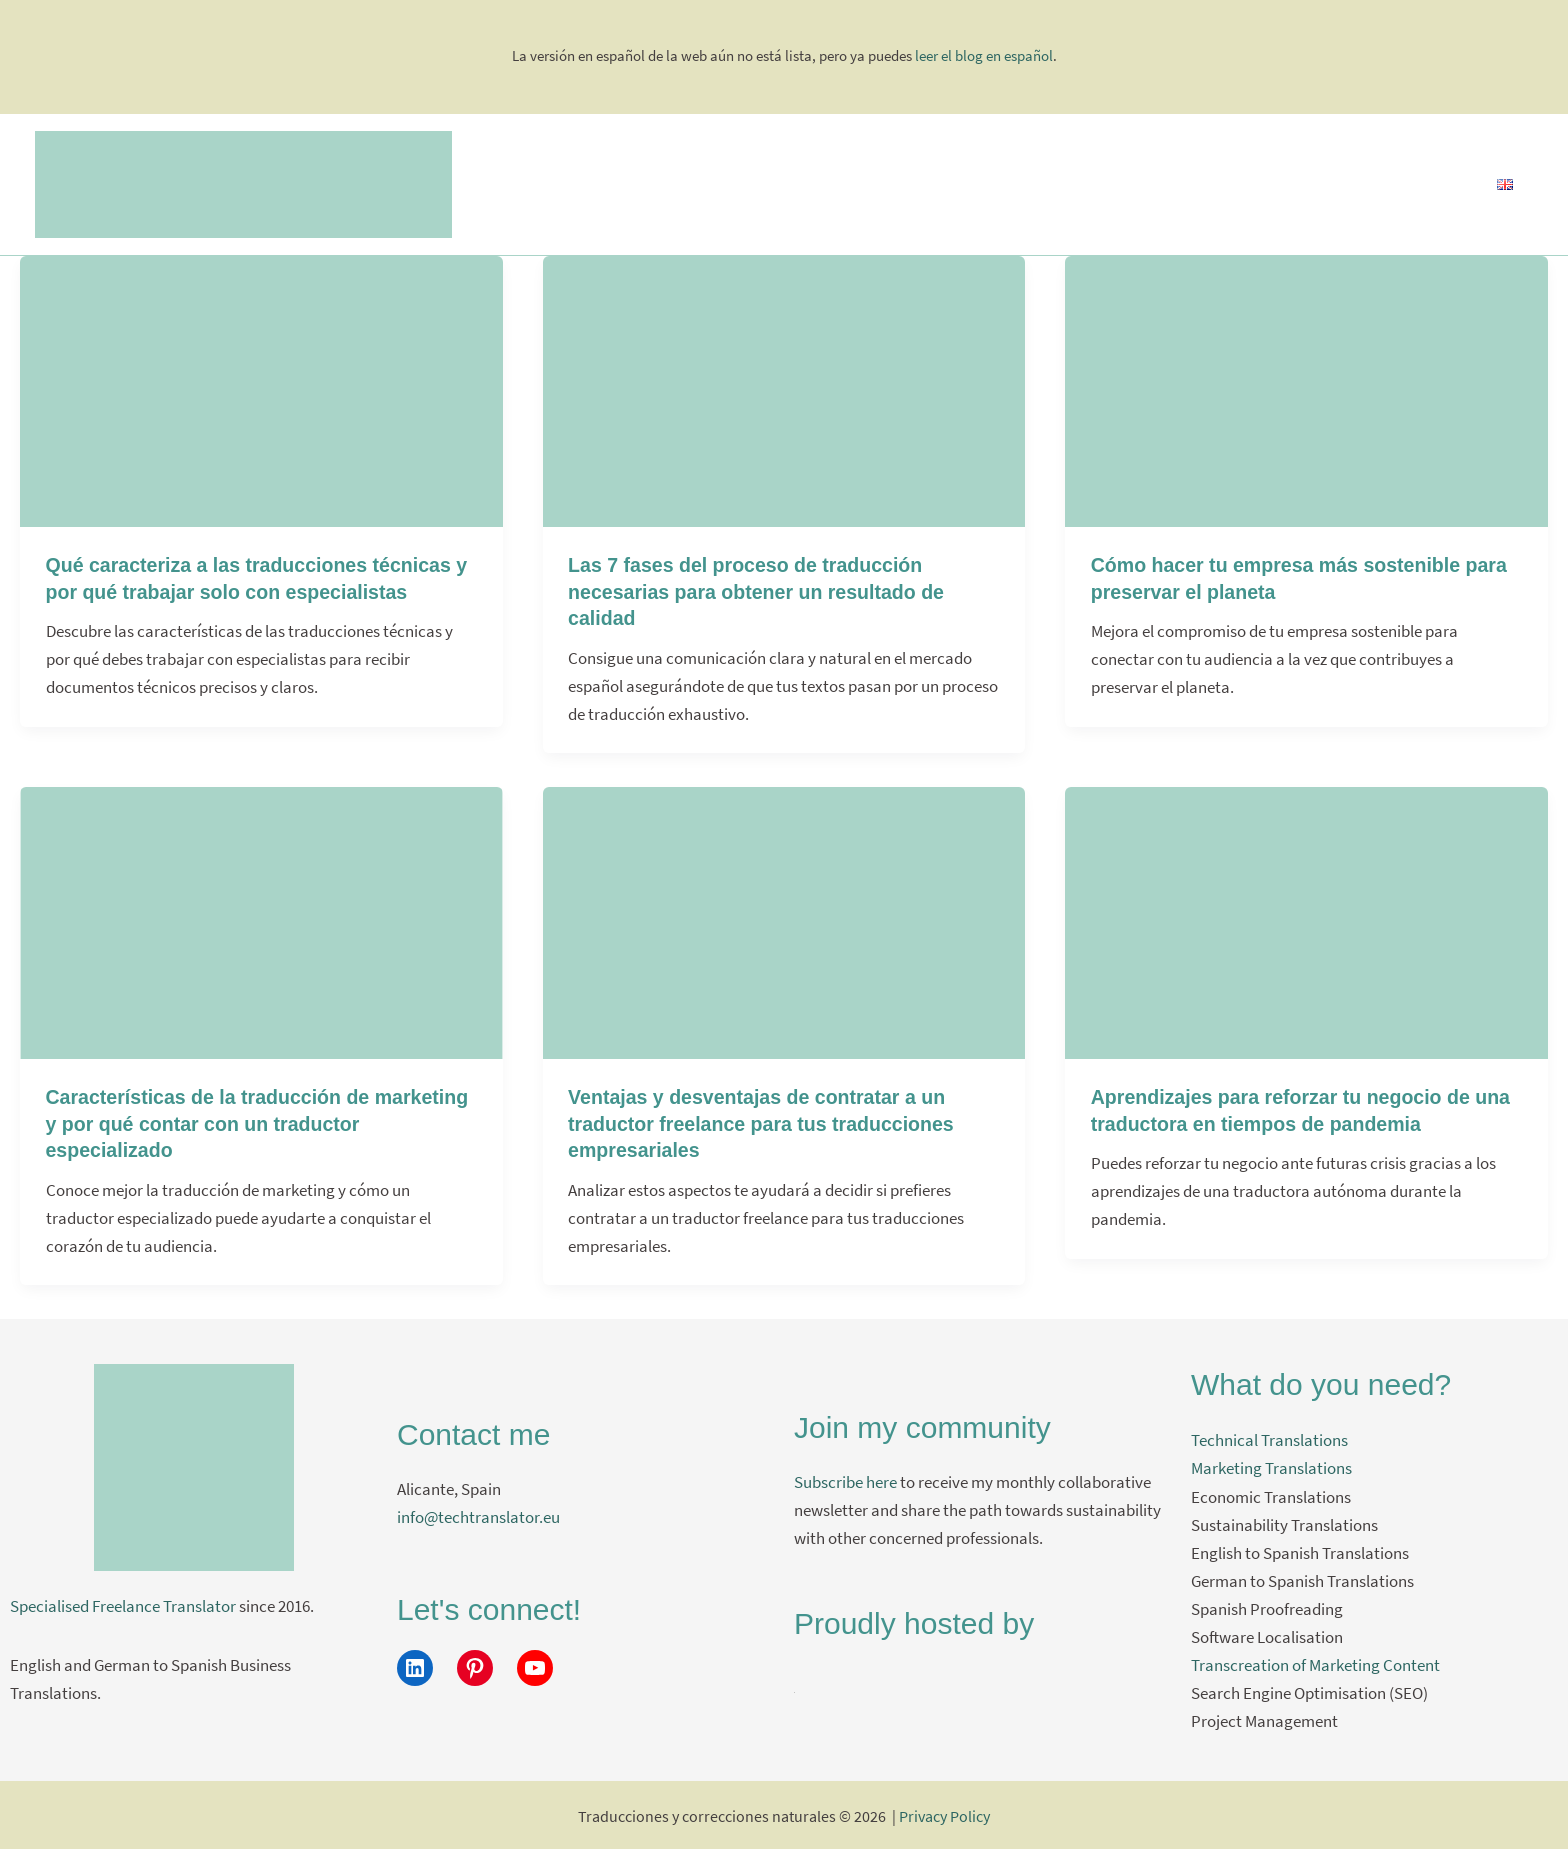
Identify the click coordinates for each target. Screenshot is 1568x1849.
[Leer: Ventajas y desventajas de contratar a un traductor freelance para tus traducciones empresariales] (784, 920)
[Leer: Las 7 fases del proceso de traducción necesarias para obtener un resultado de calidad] (784, 389)
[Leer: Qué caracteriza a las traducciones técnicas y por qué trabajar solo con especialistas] (261, 389)
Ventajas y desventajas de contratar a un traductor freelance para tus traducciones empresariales (765, 1122)
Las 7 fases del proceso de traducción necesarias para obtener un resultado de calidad (760, 591)
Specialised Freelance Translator (123, 1604)
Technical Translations (1269, 1438)
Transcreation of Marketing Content (1315, 1662)
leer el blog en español (984, 55)
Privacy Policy (944, 1814)
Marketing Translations (1271, 1466)
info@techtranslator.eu (478, 1515)
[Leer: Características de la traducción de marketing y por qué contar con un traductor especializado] (261, 920)
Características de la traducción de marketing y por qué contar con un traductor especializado (257, 1122)
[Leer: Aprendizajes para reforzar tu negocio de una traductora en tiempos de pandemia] (1306, 920)
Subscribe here (845, 1480)
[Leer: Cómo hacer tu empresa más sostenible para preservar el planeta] (1306, 389)
